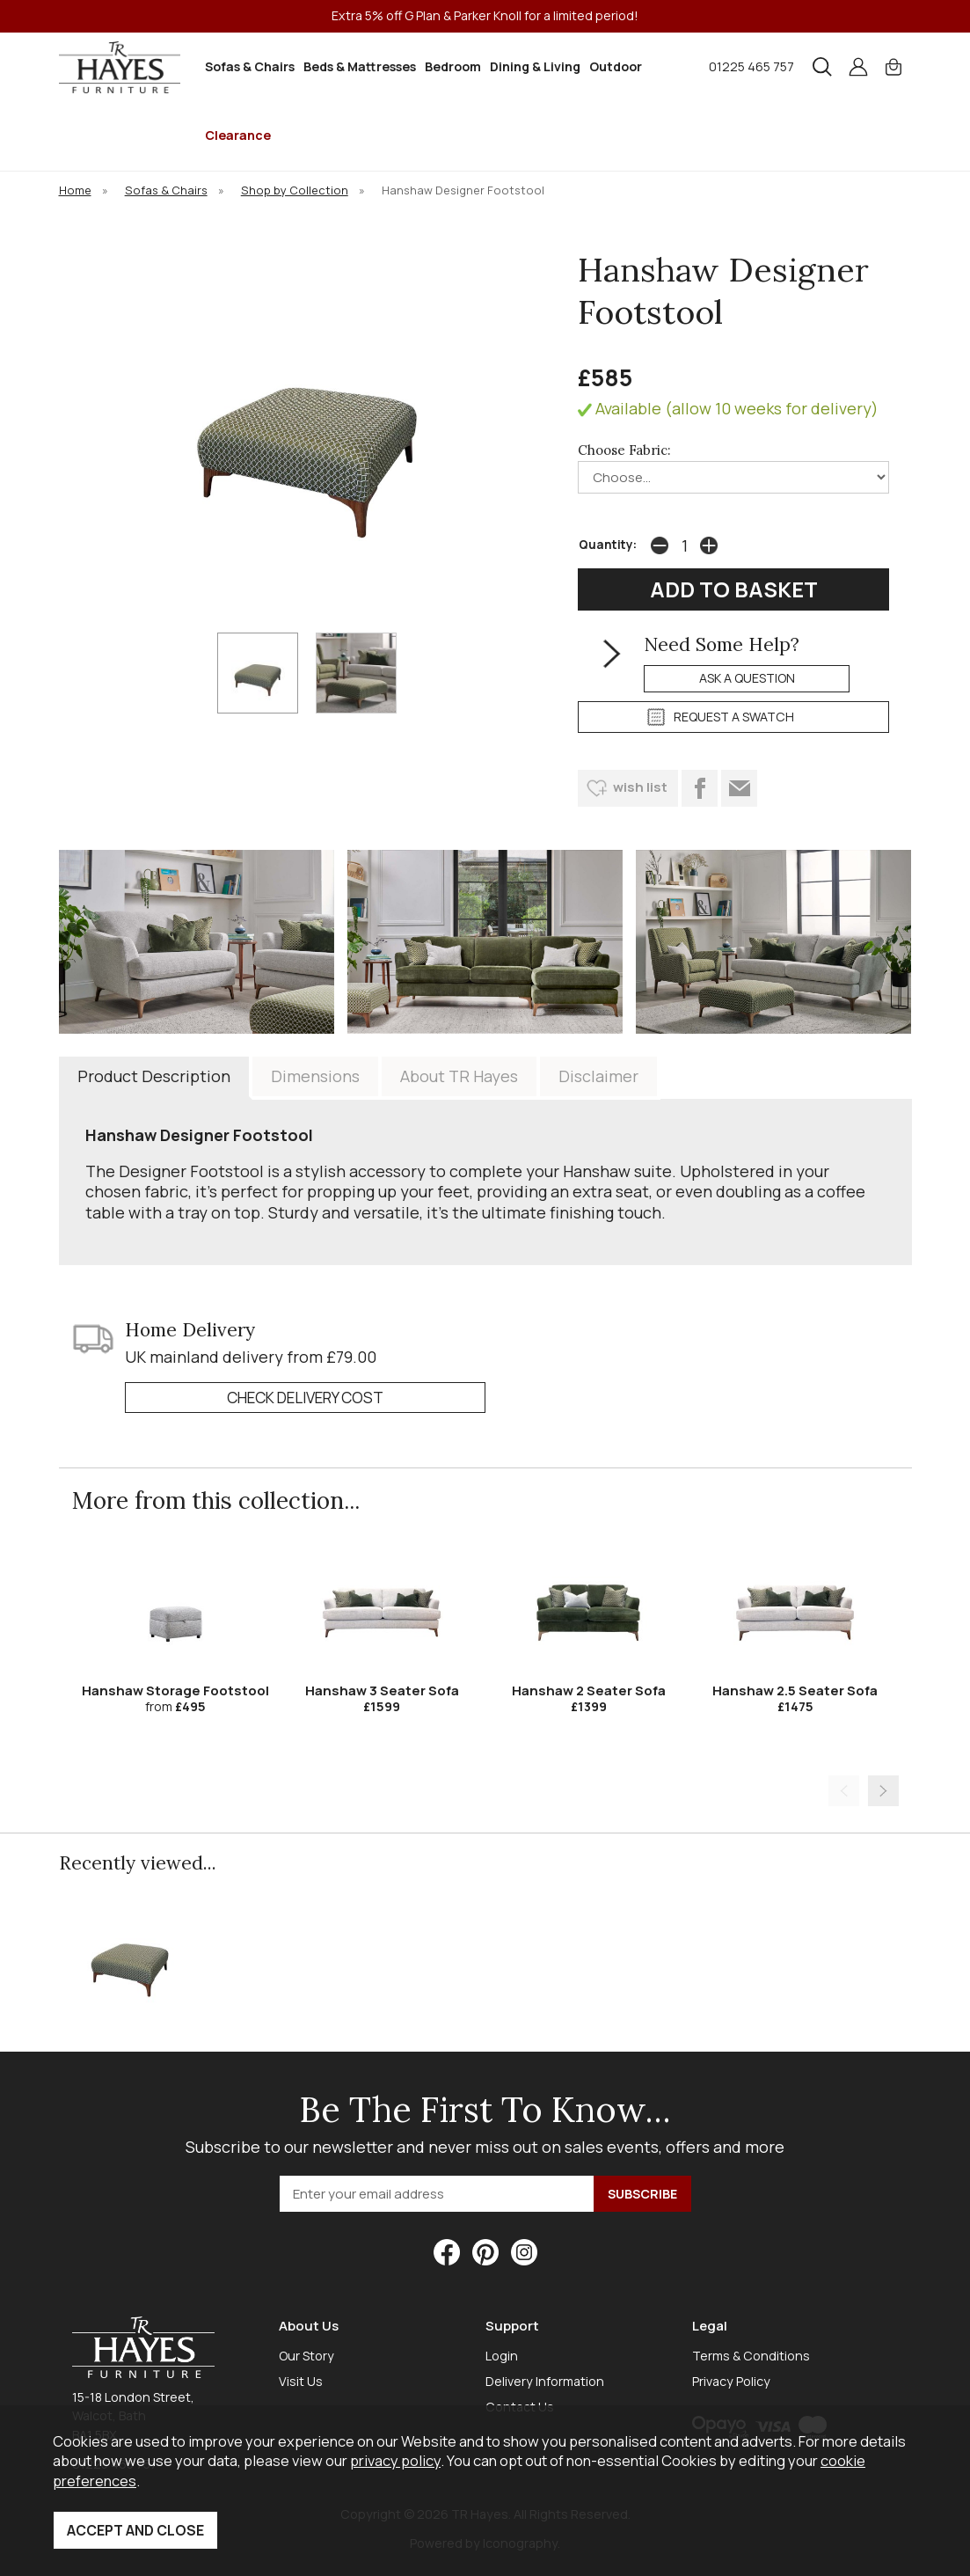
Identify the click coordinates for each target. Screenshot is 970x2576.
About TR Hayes (459, 1076)
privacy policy (395, 2460)
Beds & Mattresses (359, 66)
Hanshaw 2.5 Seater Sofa (795, 1690)
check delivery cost (305, 1397)
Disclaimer (598, 1076)
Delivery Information (544, 2381)
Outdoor (615, 66)
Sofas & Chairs (250, 66)
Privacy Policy (731, 2381)
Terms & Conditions (751, 2355)
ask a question (747, 678)
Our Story (306, 2355)
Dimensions (315, 1076)
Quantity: (608, 545)
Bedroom (453, 66)
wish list (640, 787)
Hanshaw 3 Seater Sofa (382, 1690)
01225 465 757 (751, 66)
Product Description (153, 1076)
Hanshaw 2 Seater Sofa (589, 1690)
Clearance (238, 135)
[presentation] (843, 1790)
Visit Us (301, 2381)
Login (501, 2355)
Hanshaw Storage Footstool (175, 1690)
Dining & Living (535, 66)
